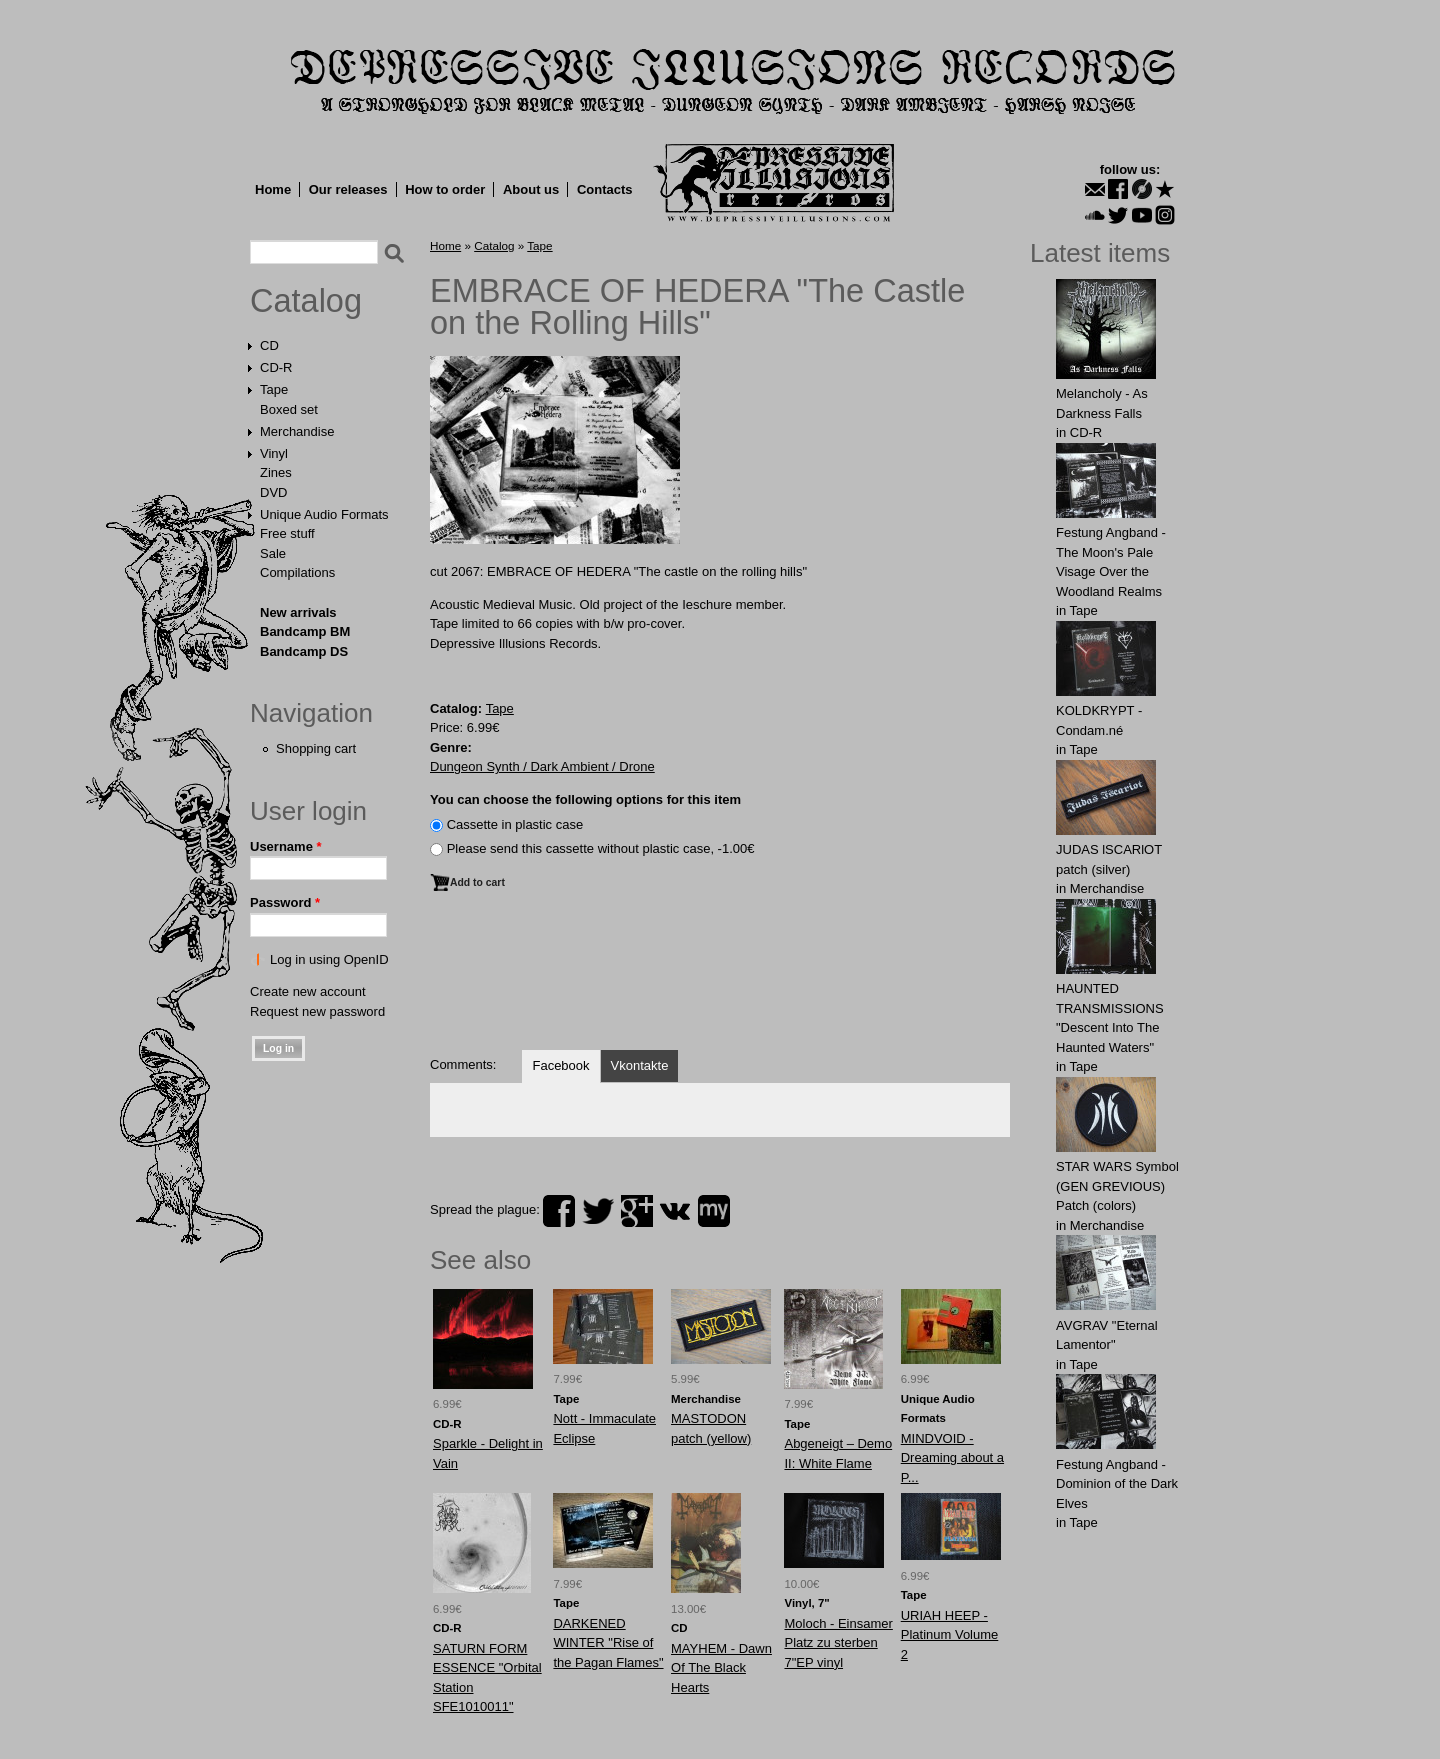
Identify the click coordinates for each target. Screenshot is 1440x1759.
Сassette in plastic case (515, 824)
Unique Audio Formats (324, 514)
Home (273, 189)
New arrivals (298, 612)
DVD (273, 492)
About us (531, 189)
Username (286, 846)
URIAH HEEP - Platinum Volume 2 (950, 1635)
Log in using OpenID (329, 959)
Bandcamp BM (305, 631)
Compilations (297, 572)
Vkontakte (640, 1065)
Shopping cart (316, 748)
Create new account (308, 991)
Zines (276, 472)
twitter (598, 1211)
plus (637, 1211)
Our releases (348, 189)
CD (269, 345)
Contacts (605, 189)
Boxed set (289, 409)
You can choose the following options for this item (585, 799)
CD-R (276, 367)
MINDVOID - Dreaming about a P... (952, 1458)
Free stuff (287, 533)
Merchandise (297, 431)
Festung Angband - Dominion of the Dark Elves (1117, 1484)
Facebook (560, 1065)
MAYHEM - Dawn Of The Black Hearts (721, 1668)
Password (285, 902)
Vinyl (274, 453)
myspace (714, 1211)
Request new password (317, 1011)
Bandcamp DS (304, 651)
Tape (274, 389)
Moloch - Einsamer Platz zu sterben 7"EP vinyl (838, 1643)
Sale (273, 553)
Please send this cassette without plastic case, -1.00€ (601, 848)
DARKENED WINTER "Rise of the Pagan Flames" (608, 1643)
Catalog (306, 301)
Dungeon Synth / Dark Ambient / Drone (542, 766)
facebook (559, 1211)
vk (675, 1211)
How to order (445, 189)
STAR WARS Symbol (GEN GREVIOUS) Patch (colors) (1117, 1186)
